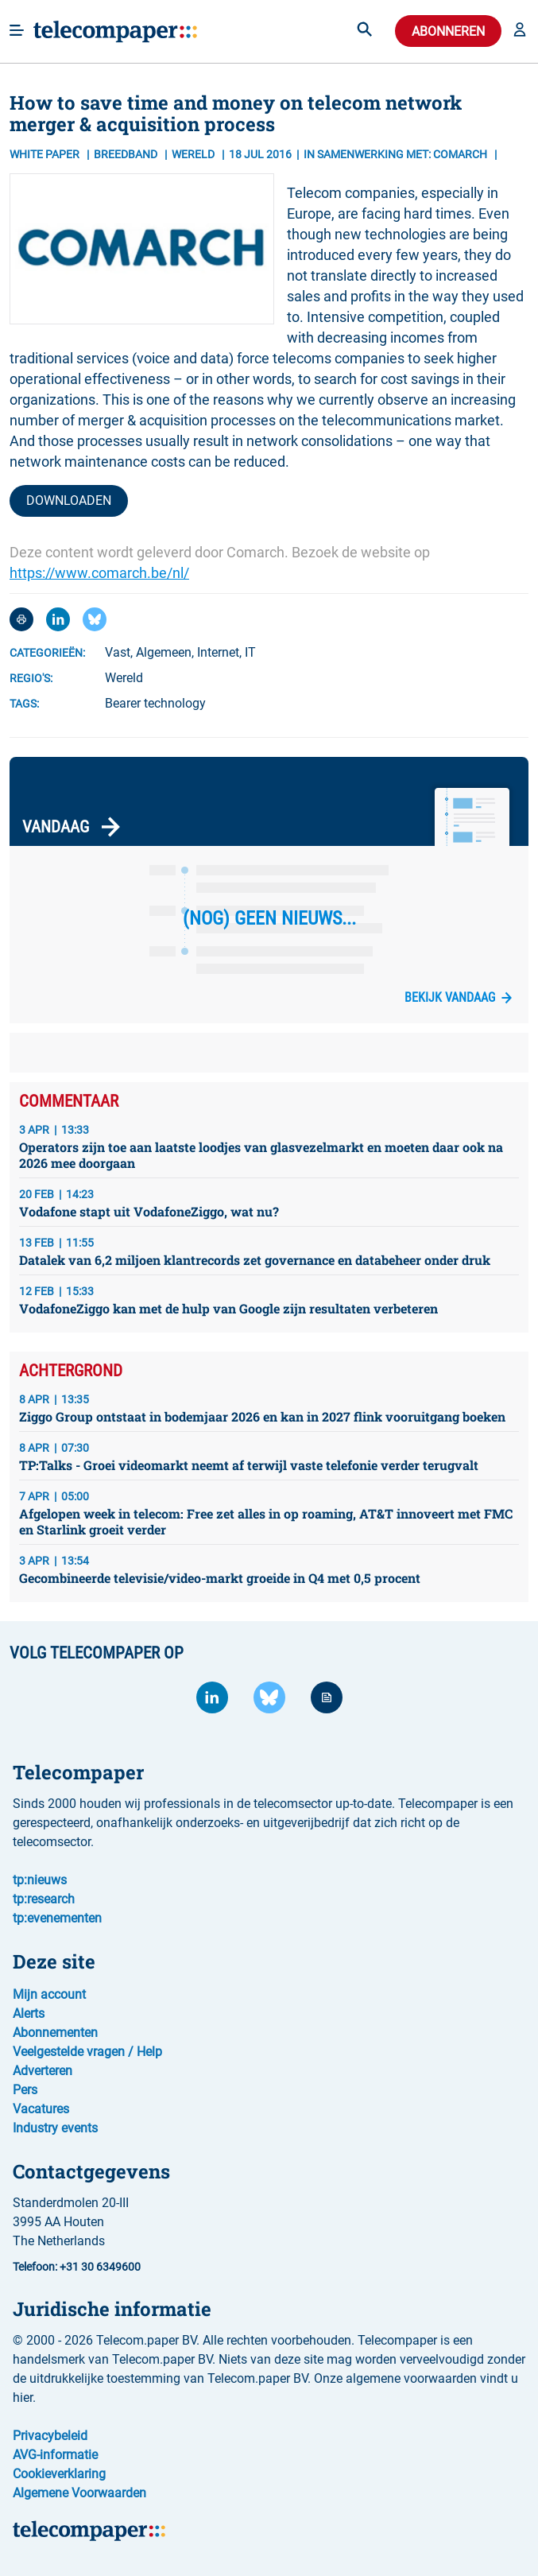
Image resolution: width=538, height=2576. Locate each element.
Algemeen (164, 652)
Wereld (124, 677)
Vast (117, 652)
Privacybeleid (50, 2435)
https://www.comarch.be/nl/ (99, 572)
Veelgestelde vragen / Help (87, 2051)
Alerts (29, 2013)
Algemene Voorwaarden (79, 2492)
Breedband (127, 154)
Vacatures (41, 2108)
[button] (519, 31)
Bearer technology (155, 703)
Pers (25, 2089)
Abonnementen (55, 2032)
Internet (218, 652)
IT (250, 652)
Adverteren (42, 2070)
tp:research (44, 1899)
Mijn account (49, 1994)
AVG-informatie (55, 2454)
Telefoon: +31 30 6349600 (77, 2266)
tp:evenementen (57, 1918)
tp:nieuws (40, 1879)
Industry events (55, 2128)
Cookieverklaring (59, 2473)
